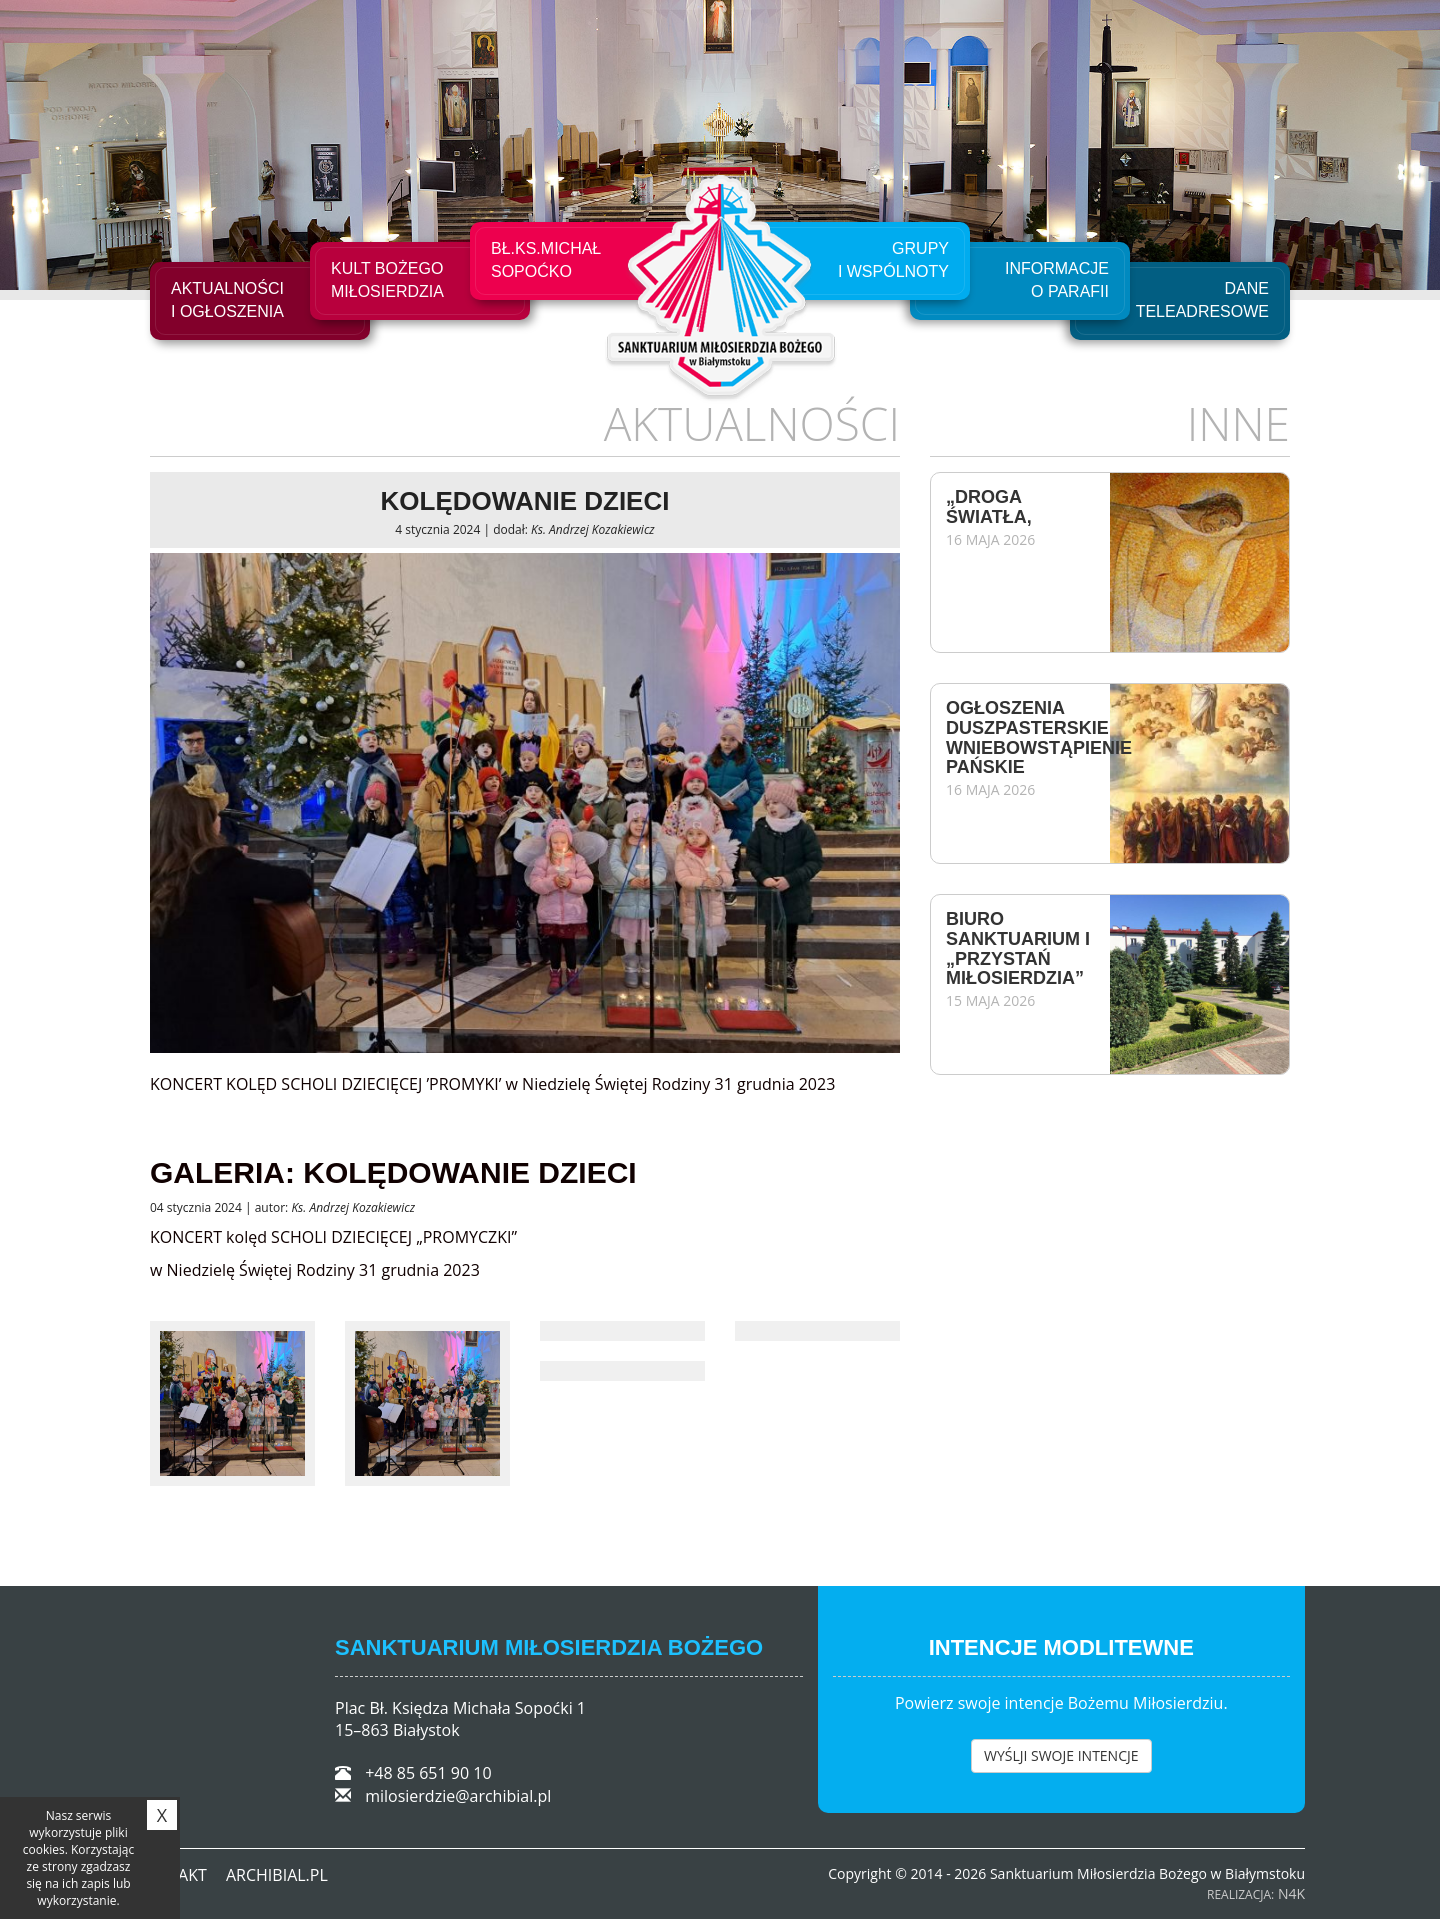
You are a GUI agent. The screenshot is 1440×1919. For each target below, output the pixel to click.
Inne (1238, 423)
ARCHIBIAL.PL (277, 1875)
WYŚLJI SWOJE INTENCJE (1061, 1755)
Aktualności (752, 423)
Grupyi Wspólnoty (893, 260)
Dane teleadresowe (1202, 300)
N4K (1291, 1893)
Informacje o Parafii (1057, 280)
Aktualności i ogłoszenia (227, 300)
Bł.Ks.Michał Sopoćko (546, 260)
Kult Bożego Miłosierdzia (387, 280)
